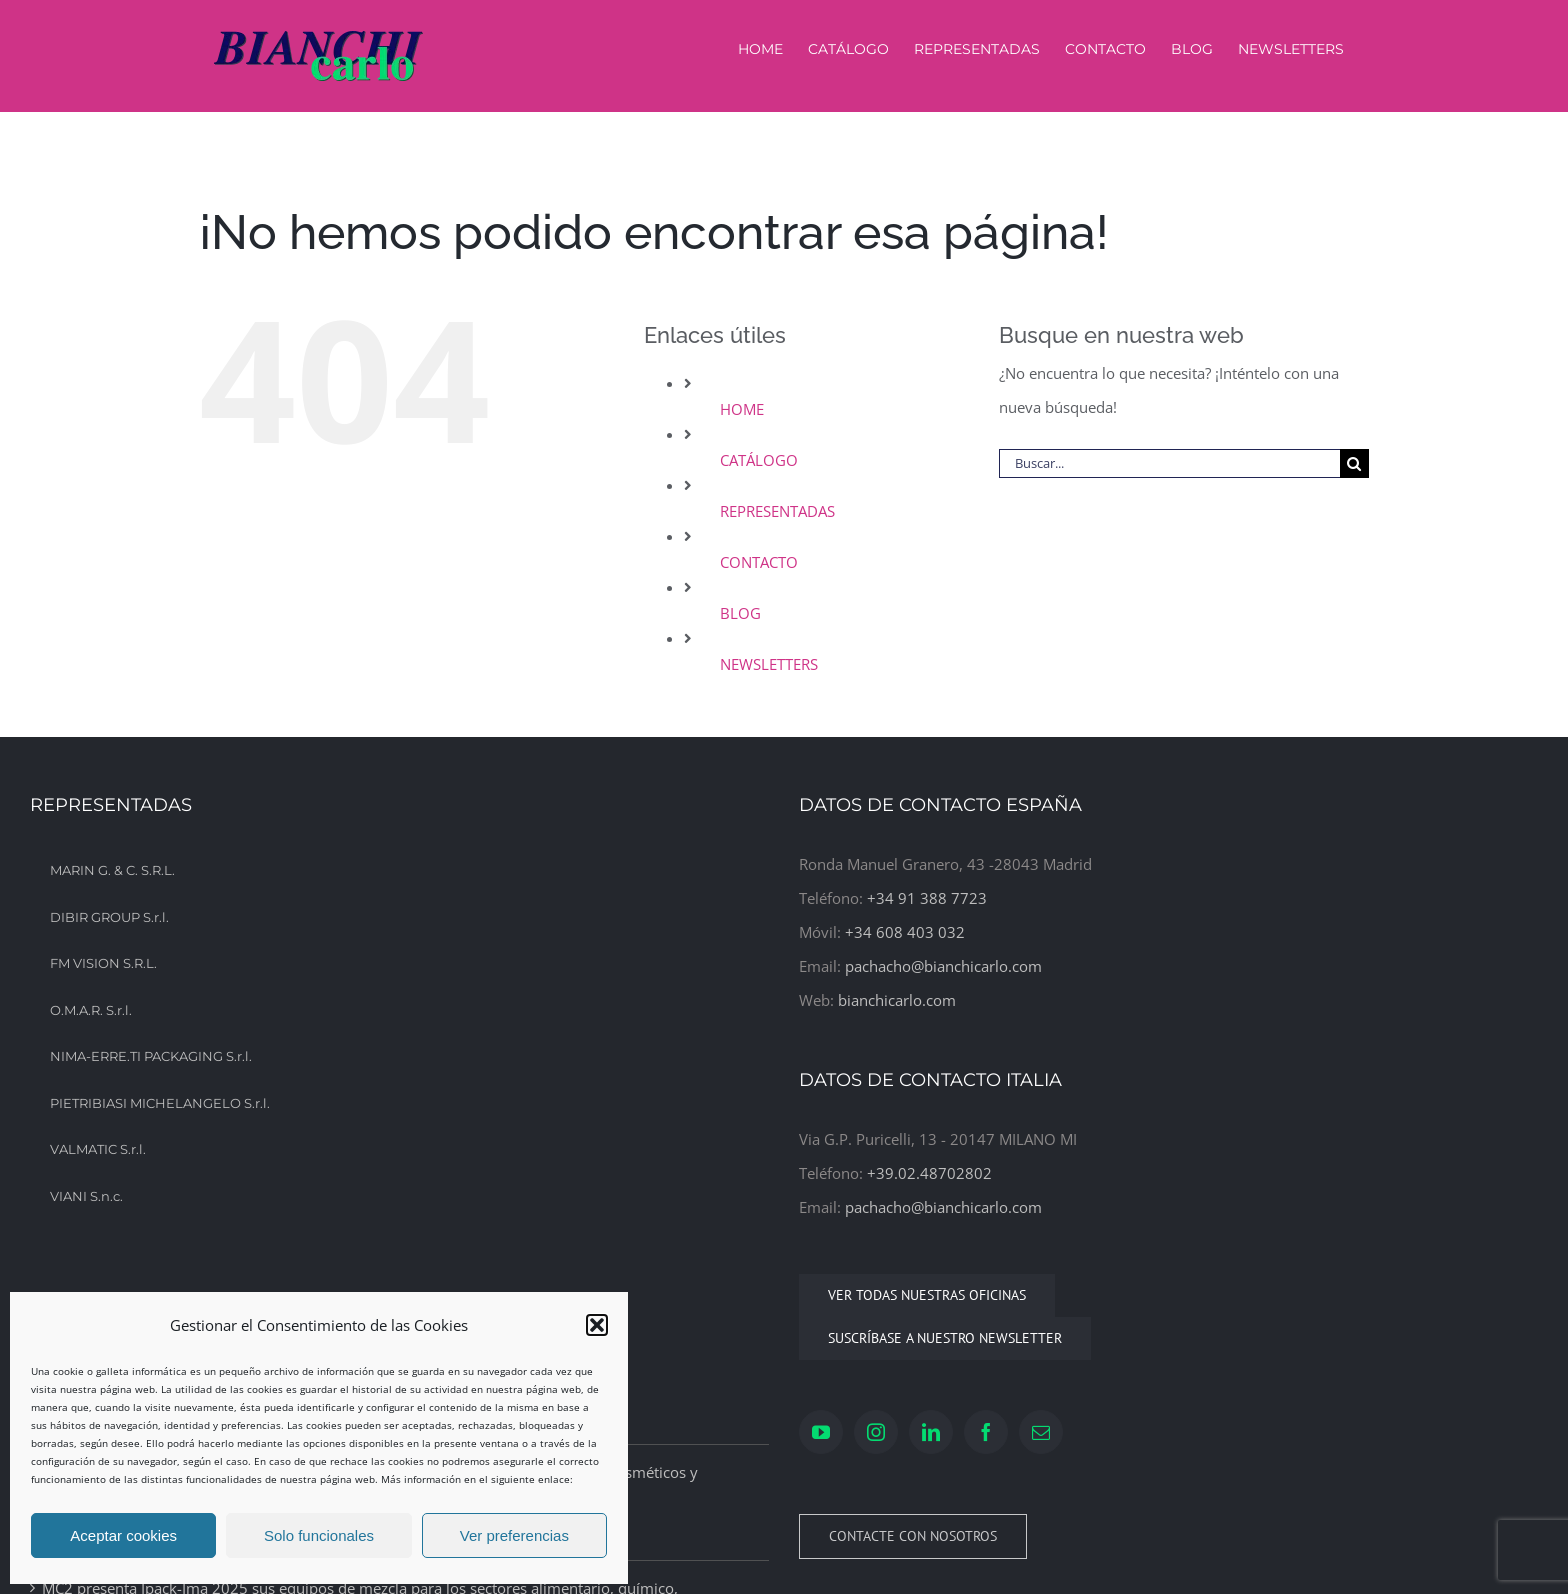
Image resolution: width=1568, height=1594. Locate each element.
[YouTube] (821, 1432)
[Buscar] (1354, 463)
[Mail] (1041, 1432)
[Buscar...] (1169, 463)
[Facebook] (986, 1432)
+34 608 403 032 (905, 932)
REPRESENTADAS (777, 511)
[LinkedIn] (931, 1432)
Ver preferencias (514, 1535)
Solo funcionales (319, 1535)
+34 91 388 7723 (927, 898)
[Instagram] (876, 1432)
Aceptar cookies (123, 1535)
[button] (597, 1325)
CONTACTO (759, 562)
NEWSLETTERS (769, 664)
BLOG (740, 613)
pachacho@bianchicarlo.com (943, 966)
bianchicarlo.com (897, 1000)
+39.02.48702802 (929, 1173)
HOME (742, 409)
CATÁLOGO (759, 460)
